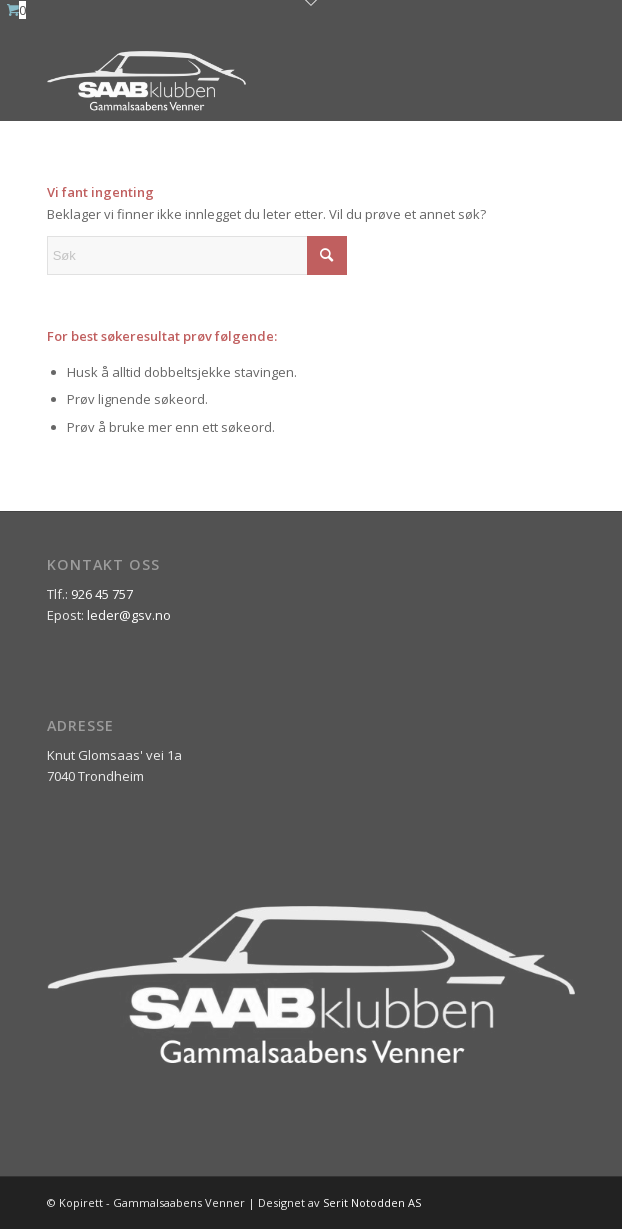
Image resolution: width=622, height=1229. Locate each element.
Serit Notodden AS (372, 1202)
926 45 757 (102, 594)
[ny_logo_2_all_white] (258, 81)
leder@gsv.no (129, 615)
